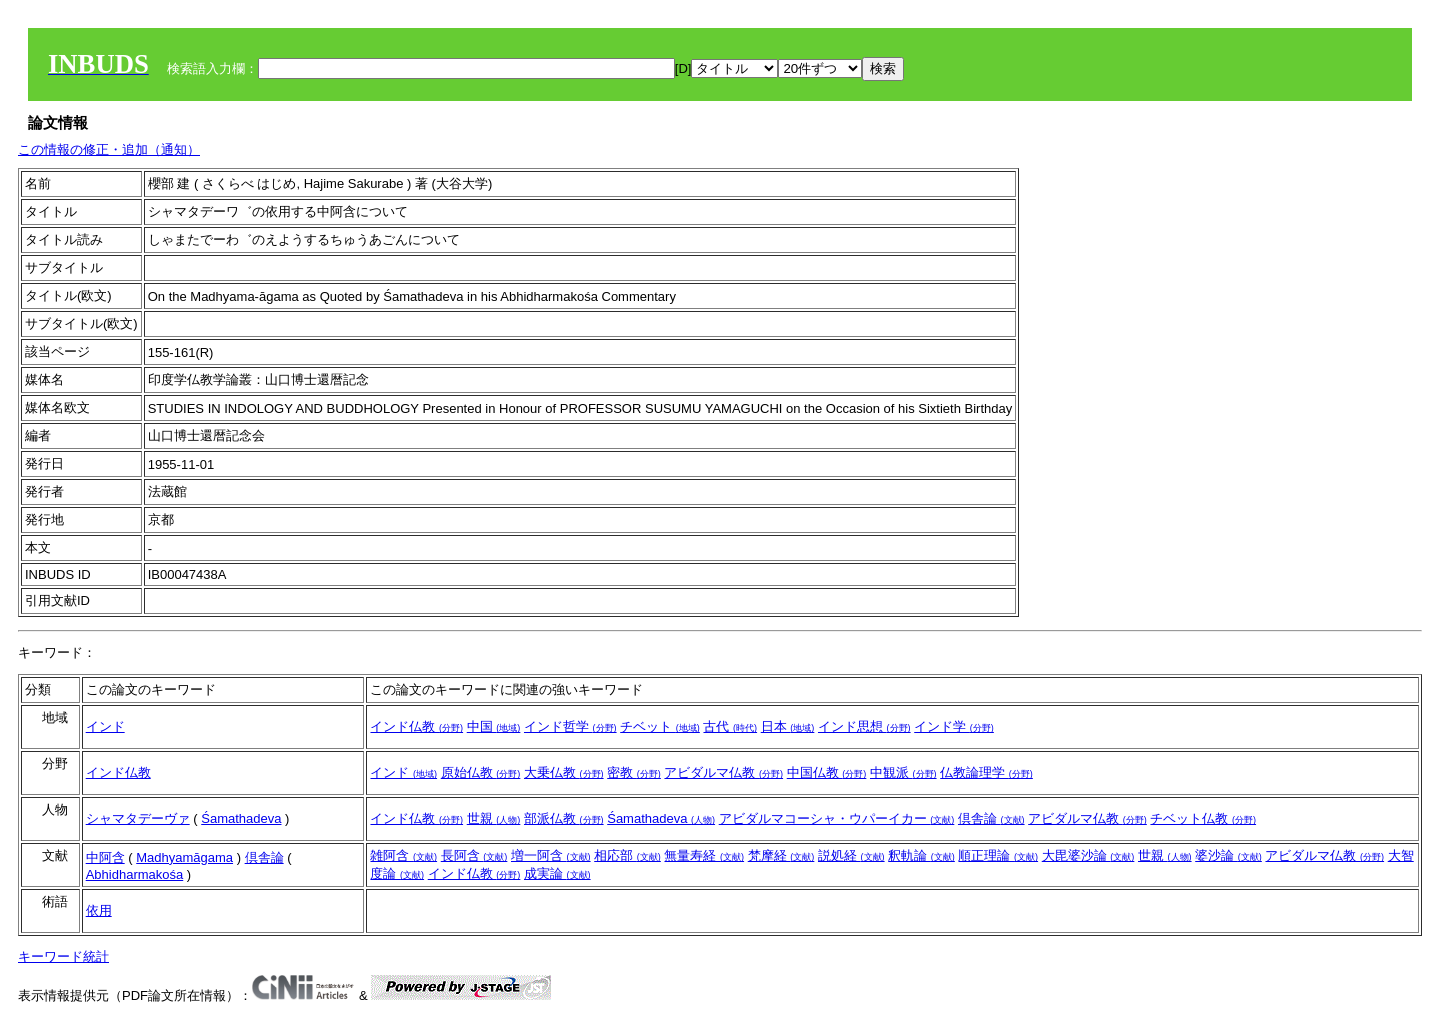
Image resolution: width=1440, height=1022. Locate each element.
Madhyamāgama (184, 857)
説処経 (851, 855)
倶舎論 (991, 818)
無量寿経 (704, 855)
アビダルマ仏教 (723, 772)
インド (105, 726)
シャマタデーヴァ (138, 818)
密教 (634, 772)
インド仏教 (416, 726)
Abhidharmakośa (135, 874)
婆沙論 (1228, 855)
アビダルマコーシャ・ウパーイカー (837, 818)
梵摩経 (781, 855)
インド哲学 (570, 726)
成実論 (557, 873)
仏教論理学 (986, 772)
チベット (660, 726)
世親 (494, 818)
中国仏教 (827, 772)
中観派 (903, 772)
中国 (494, 726)
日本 (788, 726)
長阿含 (474, 855)
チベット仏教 (1203, 818)
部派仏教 (564, 818)
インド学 (954, 726)
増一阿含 (551, 855)
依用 (99, 910)
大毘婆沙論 (1088, 855)
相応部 (627, 855)
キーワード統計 (63, 956)
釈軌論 (921, 855)
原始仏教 (481, 772)
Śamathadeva (241, 818)
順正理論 (998, 855)
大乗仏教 (564, 772)
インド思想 (864, 726)
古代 (730, 726)
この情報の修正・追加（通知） (109, 149)
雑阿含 (403, 855)
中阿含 (105, 857)
